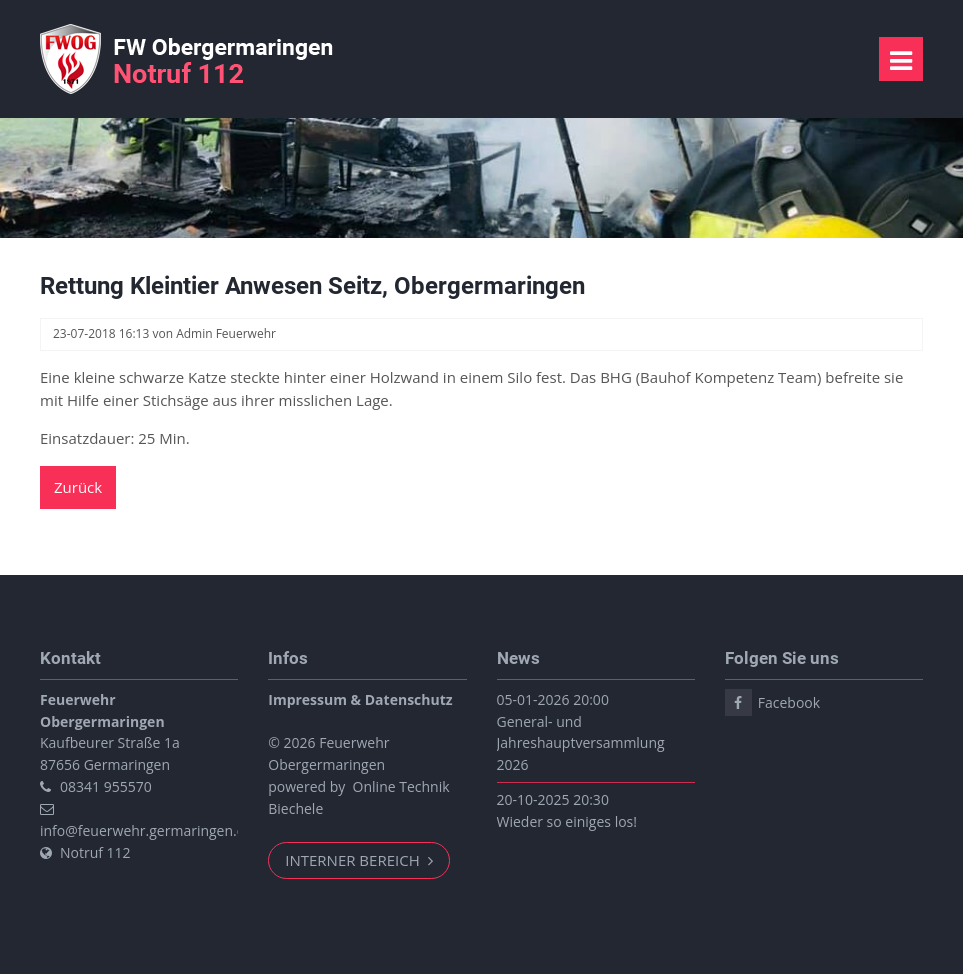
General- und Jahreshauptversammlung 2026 (581, 743)
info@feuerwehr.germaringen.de (146, 830)
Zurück (78, 487)
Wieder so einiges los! (567, 821)
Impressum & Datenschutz (360, 699)
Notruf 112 (95, 852)
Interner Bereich (354, 860)
